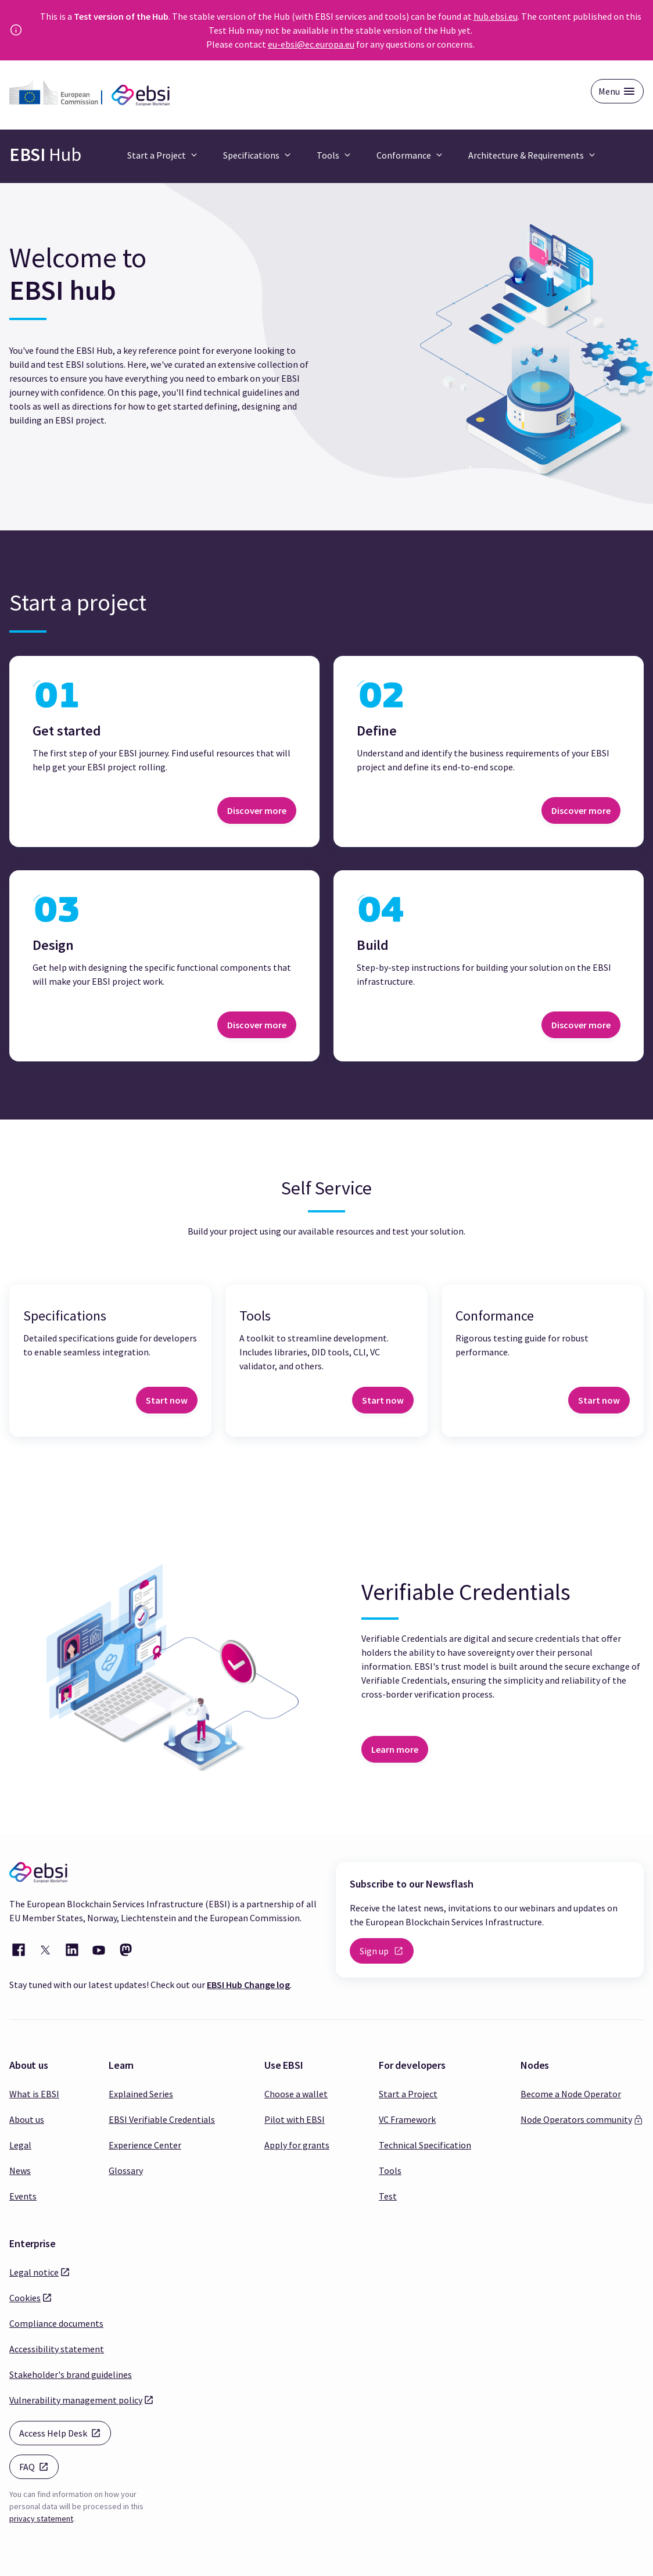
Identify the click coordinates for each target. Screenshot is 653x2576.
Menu (609, 91)
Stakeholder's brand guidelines (70, 2374)
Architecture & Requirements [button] (526, 155)
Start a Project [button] (156, 155)
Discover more (256, 810)
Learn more (394, 1749)
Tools (390, 2170)
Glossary (126, 2170)
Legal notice (34, 2271)
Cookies (25, 2297)
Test (388, 2196)
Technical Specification (425, 2145)
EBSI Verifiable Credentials (162, 2119)
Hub (45, 154)
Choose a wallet (296, 2094)
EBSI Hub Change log (248, 1984)
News (20, 2170)
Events (23, 2196)
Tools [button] (328, 155)
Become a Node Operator (571, 2094)
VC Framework (407, 2119)
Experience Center (145, 2145)
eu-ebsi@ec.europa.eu (311, 44)
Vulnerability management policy (75, 2399)
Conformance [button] (403, 155)
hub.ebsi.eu (495, 16)
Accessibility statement (56, 2349)
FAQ (39, 2466)
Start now (167, 1400)
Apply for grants (296, 2145)
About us (26, 2119)
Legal (20, 2145)
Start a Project (408, 2094)
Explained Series (141, 2094)
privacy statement (41, 2518)
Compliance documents (56, 2323)
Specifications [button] (251, 155)
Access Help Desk (65, 2432)
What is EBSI (34, 2094)
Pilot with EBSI (294, 2119)
